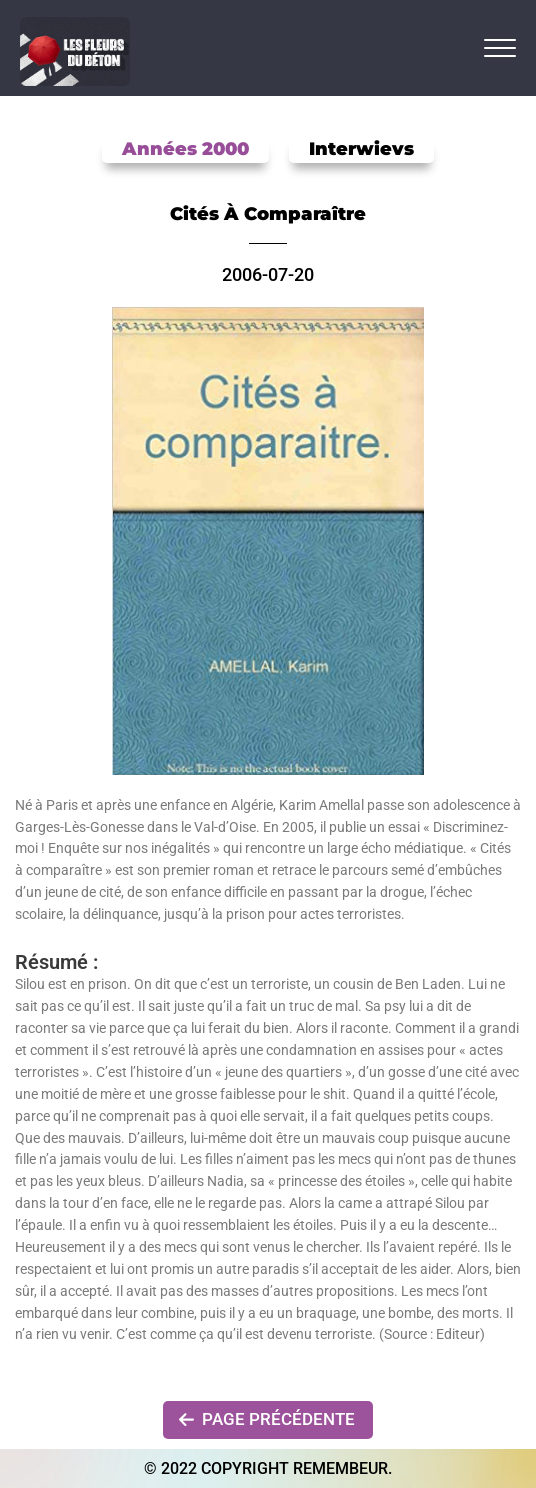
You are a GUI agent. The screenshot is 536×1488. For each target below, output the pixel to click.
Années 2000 (185, 149)
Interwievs (361, 149)
